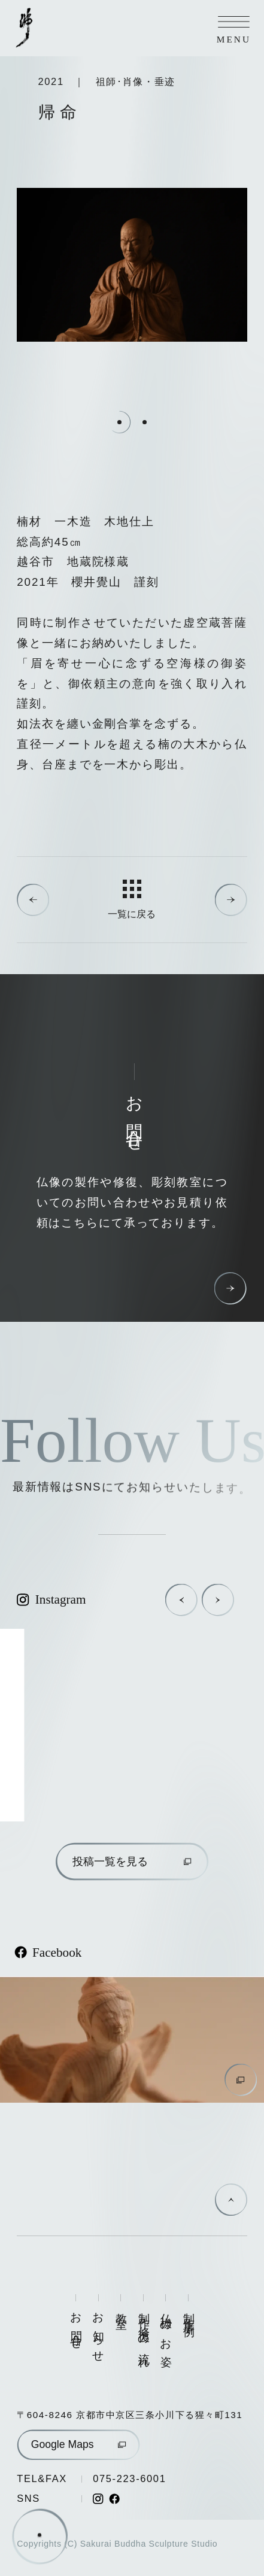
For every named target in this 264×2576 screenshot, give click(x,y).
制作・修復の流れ (143, 2334)
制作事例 (188, 2313)
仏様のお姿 (166, 2328)
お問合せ (75, 2325)
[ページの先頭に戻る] (231, 2199)
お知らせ (98, 2332)
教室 (120, 2308)
